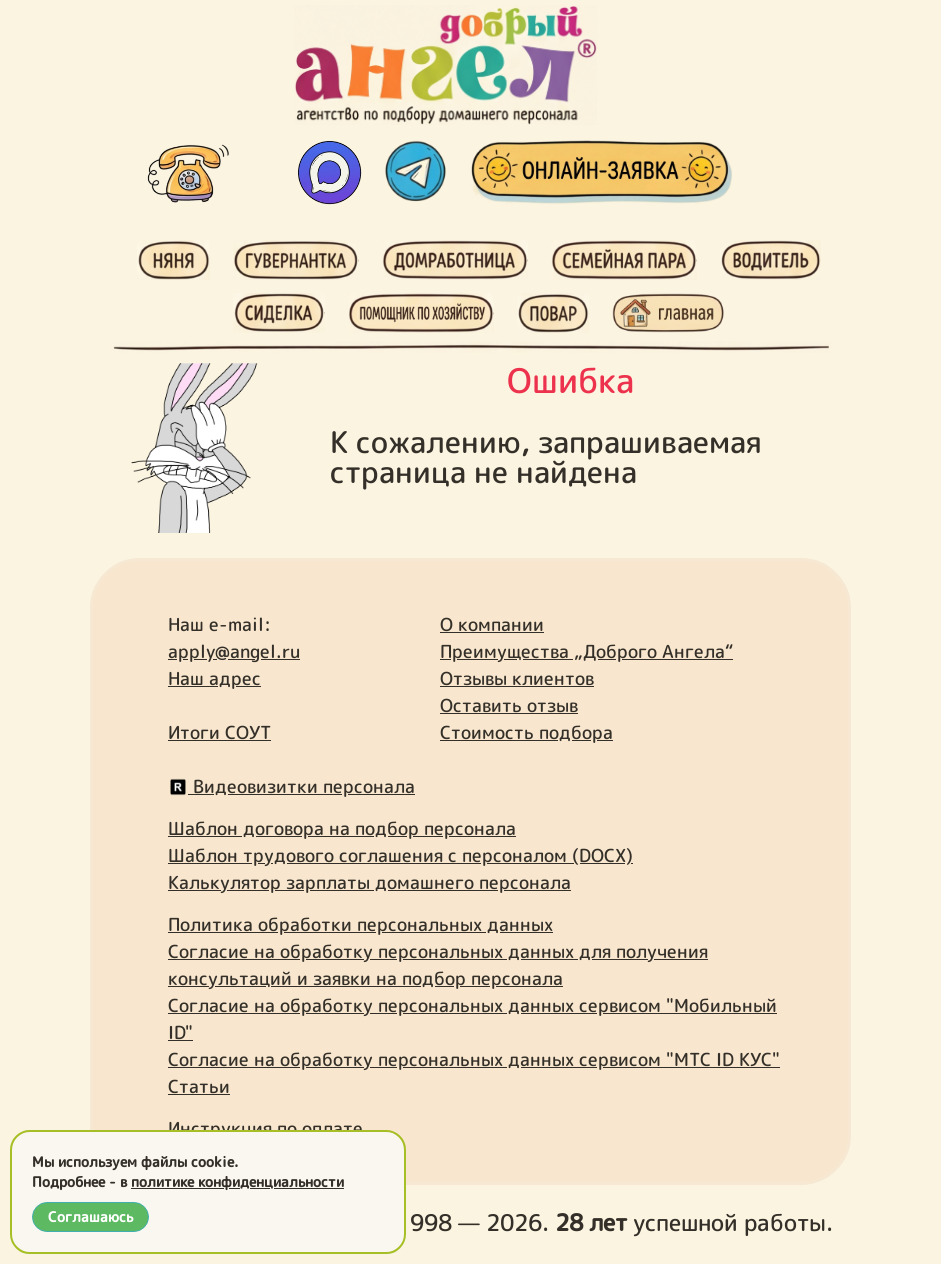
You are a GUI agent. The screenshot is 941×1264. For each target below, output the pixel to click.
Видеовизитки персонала (291, 786)
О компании (492, 624)
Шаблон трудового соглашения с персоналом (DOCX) (400, 855)
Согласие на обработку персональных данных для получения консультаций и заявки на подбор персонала (438, 965)
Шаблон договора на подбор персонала (342, 828)
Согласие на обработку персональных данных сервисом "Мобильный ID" (472, 1019)
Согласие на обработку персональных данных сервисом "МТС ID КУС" (474, 1059)
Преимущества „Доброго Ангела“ (586, 651)
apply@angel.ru (234, 651)
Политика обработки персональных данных (360, 924)
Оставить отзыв (509, 705)
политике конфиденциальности (237, 1181)
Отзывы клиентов (517, 678)
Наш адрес (214, 678)
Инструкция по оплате (265, 1128)
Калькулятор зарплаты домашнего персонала (369, 882)
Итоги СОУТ (219, 732)
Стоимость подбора (526, 732)
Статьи (199, 1086)
